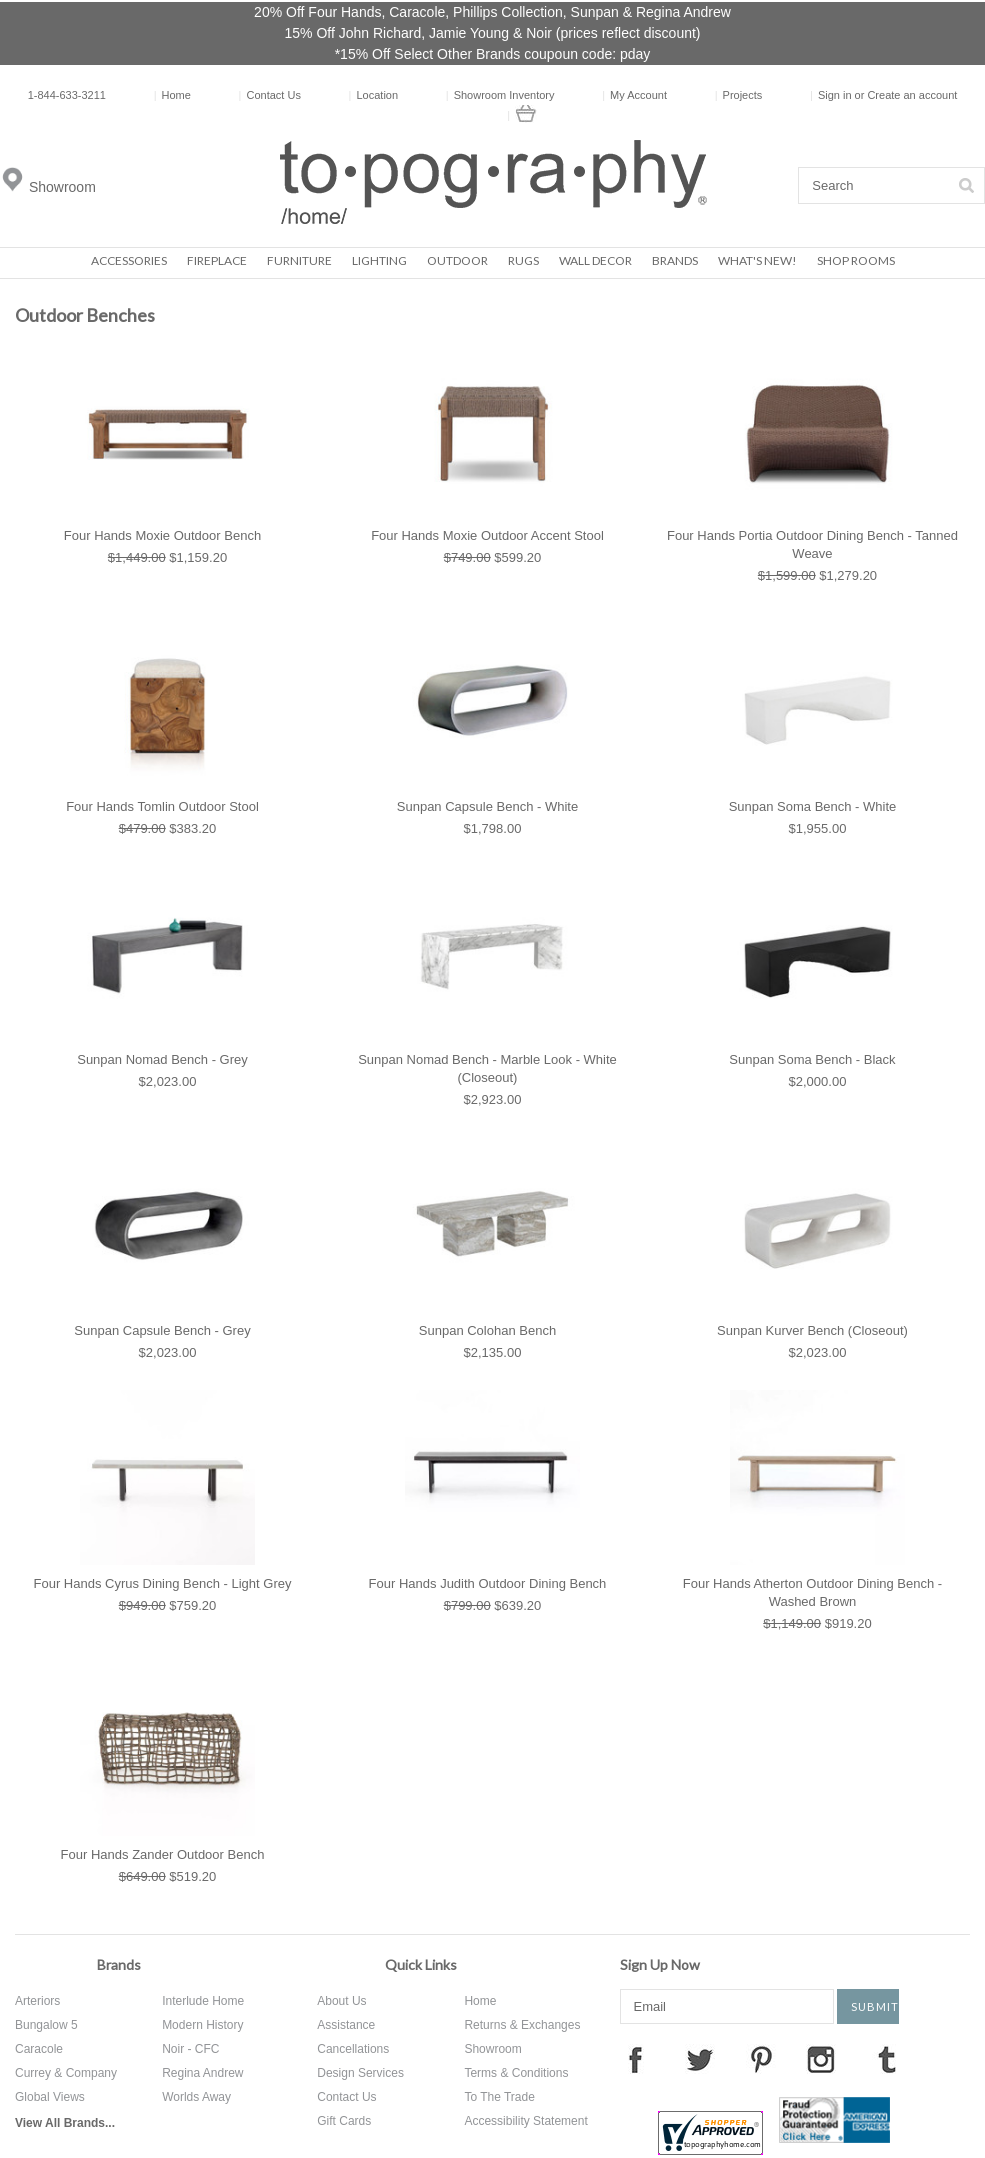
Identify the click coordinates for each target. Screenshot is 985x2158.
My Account (634, 95)
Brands (675, 260)
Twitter (700, 2059)
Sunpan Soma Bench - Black (812, 1059)
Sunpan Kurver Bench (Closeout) (812, 1330)
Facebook (635, 2059)
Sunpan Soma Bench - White (813, 806)
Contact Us (270, 95)
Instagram (821, 2059)
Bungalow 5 (46, 2025)
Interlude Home (203, 2001)
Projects (739, 95)
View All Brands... (65, 2123)
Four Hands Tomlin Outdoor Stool (162, 806)
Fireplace (217, 260)
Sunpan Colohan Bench (487, 1330)
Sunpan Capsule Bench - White (487, 806)
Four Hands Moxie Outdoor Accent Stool (487, 535)
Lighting (379, 260)
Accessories (129, 260)
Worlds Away (196, 2097)
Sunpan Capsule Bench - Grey (162, 1330)
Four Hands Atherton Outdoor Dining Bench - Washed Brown (812, 1592)
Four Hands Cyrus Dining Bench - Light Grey (163, 1583)
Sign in (835, 95)
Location (373, 95)
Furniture (299, 260)
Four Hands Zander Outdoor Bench (163, 1854)
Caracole (39, 2049)
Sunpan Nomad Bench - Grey (162, 1059)
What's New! (757, 260)
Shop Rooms (856, 260)
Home (172, 95)
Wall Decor (595, 260)
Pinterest (761, 2059)
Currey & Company (66, 2073)
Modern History (202, 2025)
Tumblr (887, 2059)
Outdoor (457, 260)
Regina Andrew (202, 2073)
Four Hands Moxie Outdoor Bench (162, 535)
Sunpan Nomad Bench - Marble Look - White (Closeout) (487, 1068)
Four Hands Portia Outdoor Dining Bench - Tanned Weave (812, 544)
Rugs (523, 260)
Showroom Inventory (500, 95)
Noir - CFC (190, 2049)
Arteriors (37, 2001)
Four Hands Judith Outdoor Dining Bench (488, 1583)
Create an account (912, 95)
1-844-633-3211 (67, 95)
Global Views (50, 2097)
